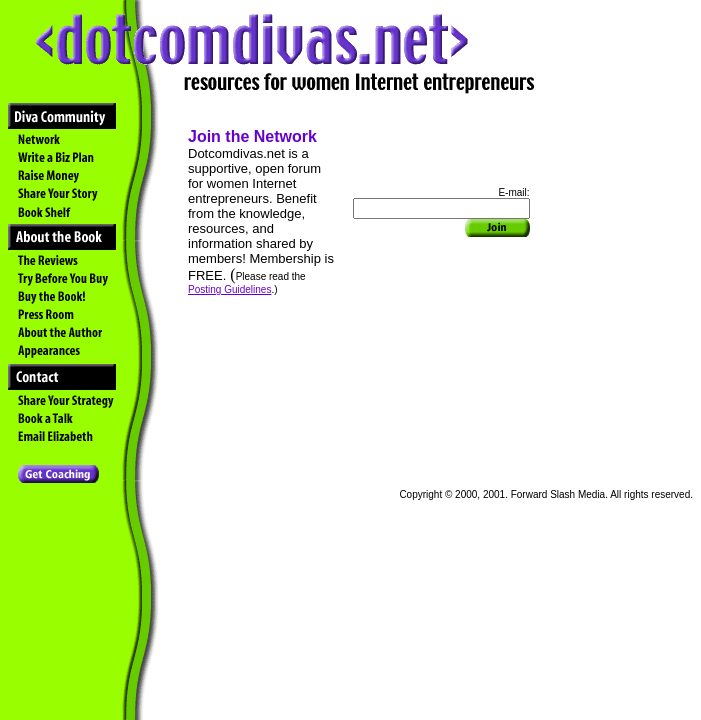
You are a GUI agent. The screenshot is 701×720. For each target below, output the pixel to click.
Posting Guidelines (229, 289)
